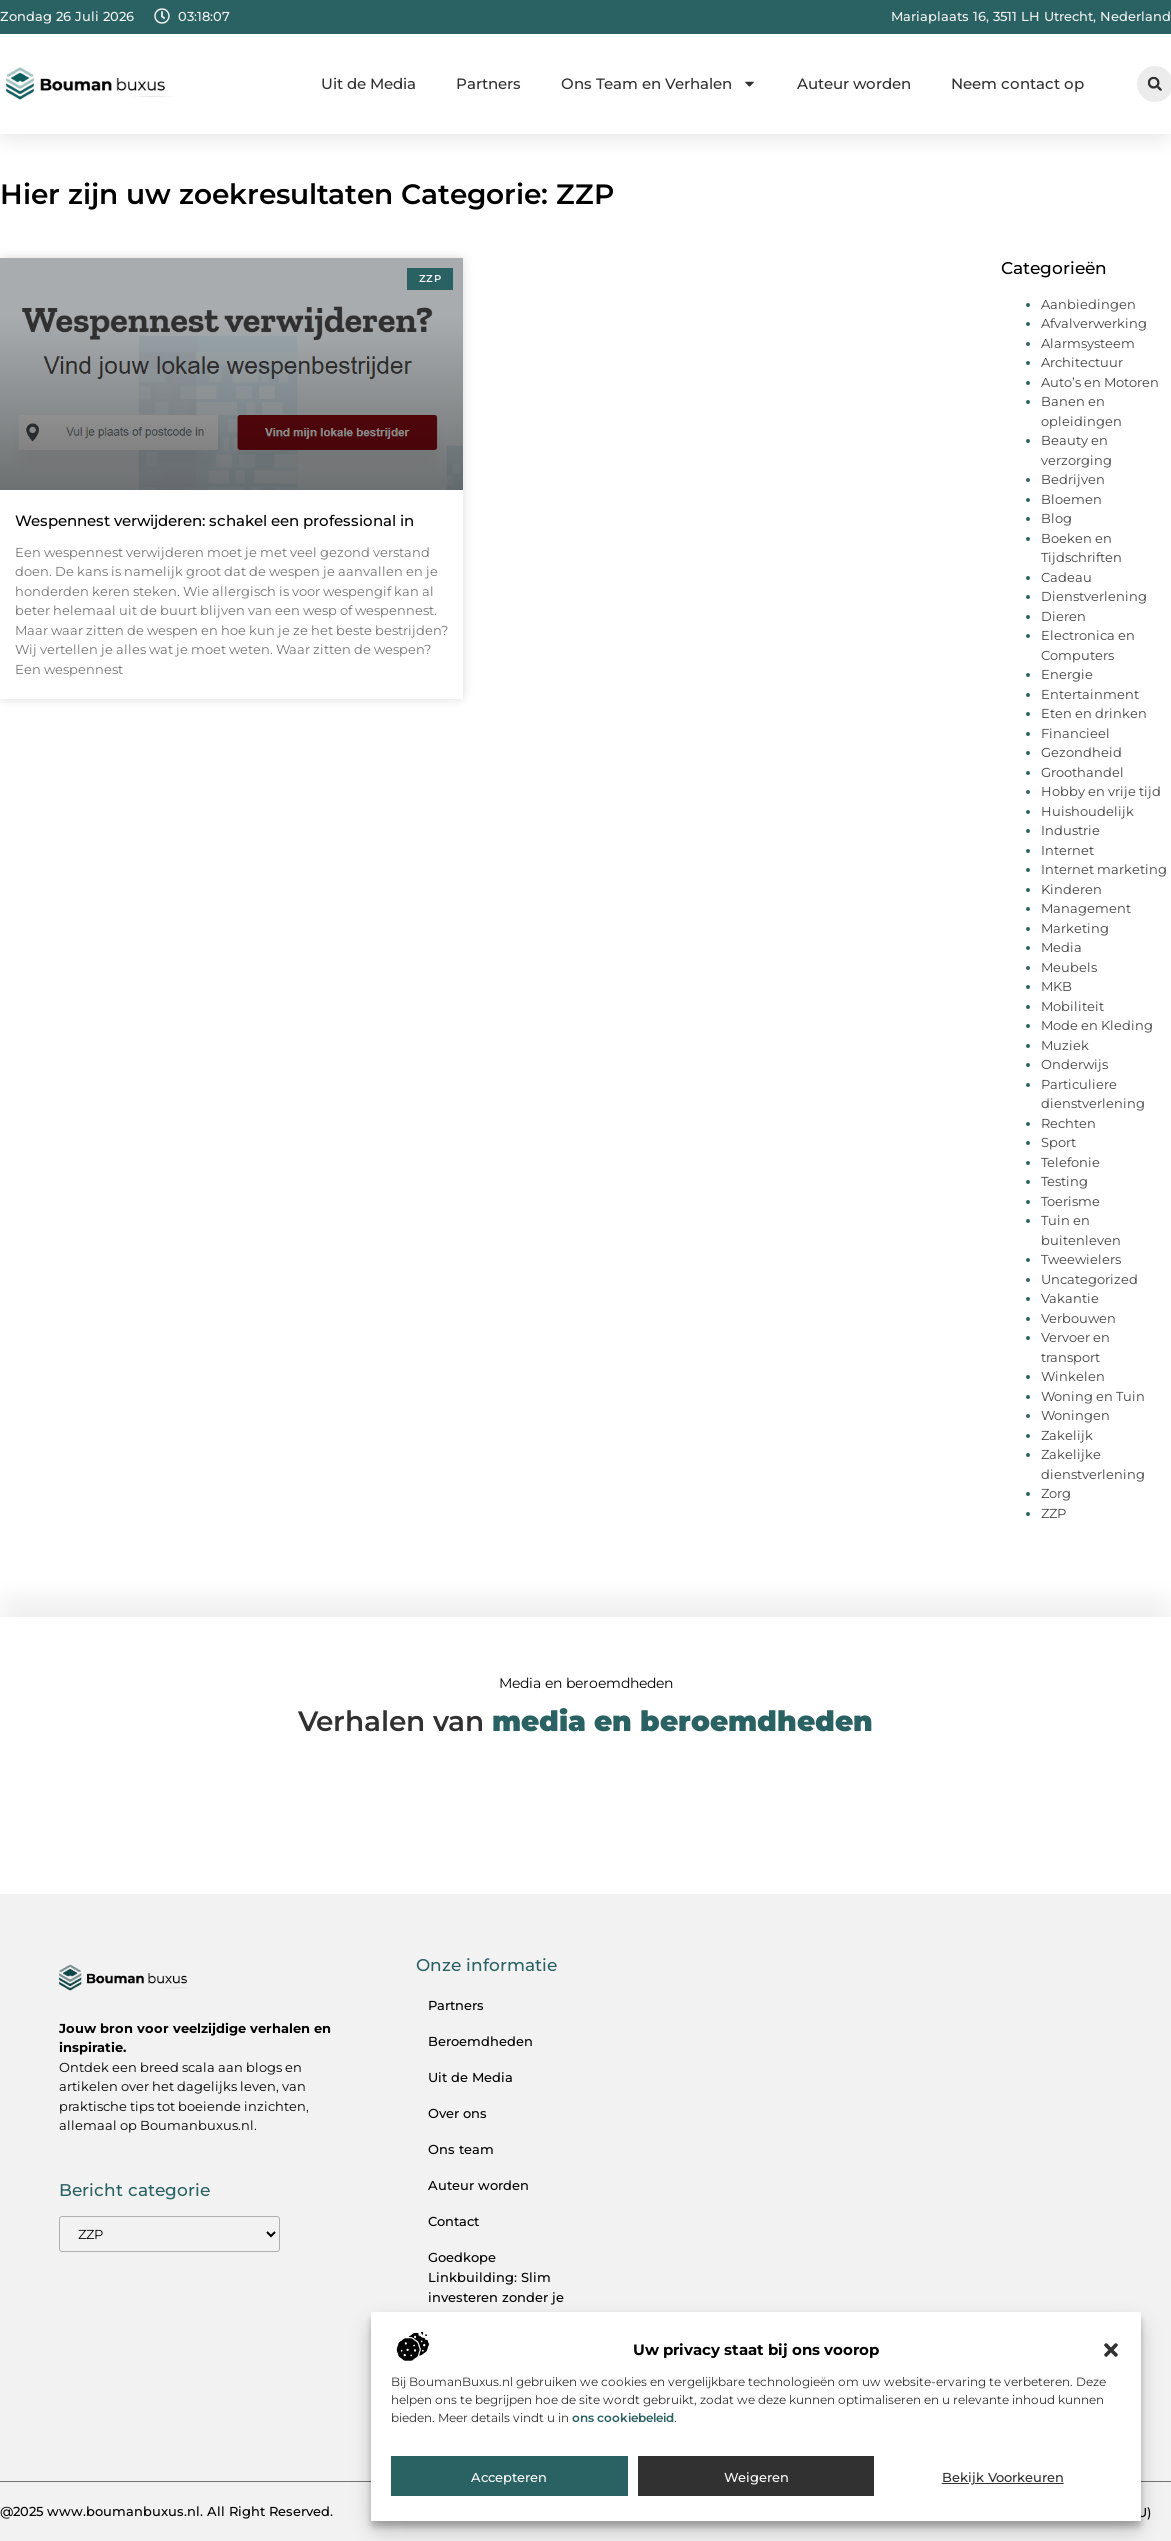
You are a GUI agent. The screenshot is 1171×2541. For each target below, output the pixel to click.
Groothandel (1082, 772)
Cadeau (1066, 577)
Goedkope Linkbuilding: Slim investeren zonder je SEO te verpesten (496, 2287)
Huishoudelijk (1087, 811)
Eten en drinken (1094, 713)
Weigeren (756, 2482)
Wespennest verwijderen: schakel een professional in (214, 520)
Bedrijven (1073, 479)
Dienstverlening (1094, 596)
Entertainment (1090, 694)
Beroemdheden (480, 2041)
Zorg (1056, 1493)
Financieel (1075, 733)
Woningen (1075, 1415)
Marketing (1075, 928)
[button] (1111, 2355)
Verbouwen (1078, 1318)
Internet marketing (1104, 869)
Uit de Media (368, 83)
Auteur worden (854, 83)
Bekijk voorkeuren (1003, 2482)
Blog (1056, 518)
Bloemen (1071, 499)
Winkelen (1073, 1376)
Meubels (1069, 967)
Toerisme (1070, 1201)
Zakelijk (1067, 1435)
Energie (1067, 674)
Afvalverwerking (1094, 323)
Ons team (461, 2149)
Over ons (457, 2113)
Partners (488, 83)
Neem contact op (1017, 83)
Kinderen (1071, 889)
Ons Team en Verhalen (659, 83)
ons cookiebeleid (623, 2422)
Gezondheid (1081, 752)
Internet (1067, 850)
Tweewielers (1081, 1259)
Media (1061, 947)
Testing (1064, 1181)
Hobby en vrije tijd (1101, 791)
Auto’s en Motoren (1100, 382)
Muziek (1065, 1045)
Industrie (1070, 830)
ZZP (1053, 1513)
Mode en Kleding (1097, 1025)
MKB (1056, 986)
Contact (453, 2221)
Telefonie (1070, 1162)
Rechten (1068, 1123)
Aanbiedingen (1088, 304)
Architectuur (1082, 362)
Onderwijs (1074, 1064)
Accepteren (509, 2482)
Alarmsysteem (1088, 343)
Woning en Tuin (1093, 1396)
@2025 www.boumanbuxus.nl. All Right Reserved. (166, 2511)
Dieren (1063, 616)
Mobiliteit (1072, 1006)
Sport (1058, 1142)
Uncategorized (1089, 1279)
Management (1086, 908)
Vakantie (1070, 1298)
